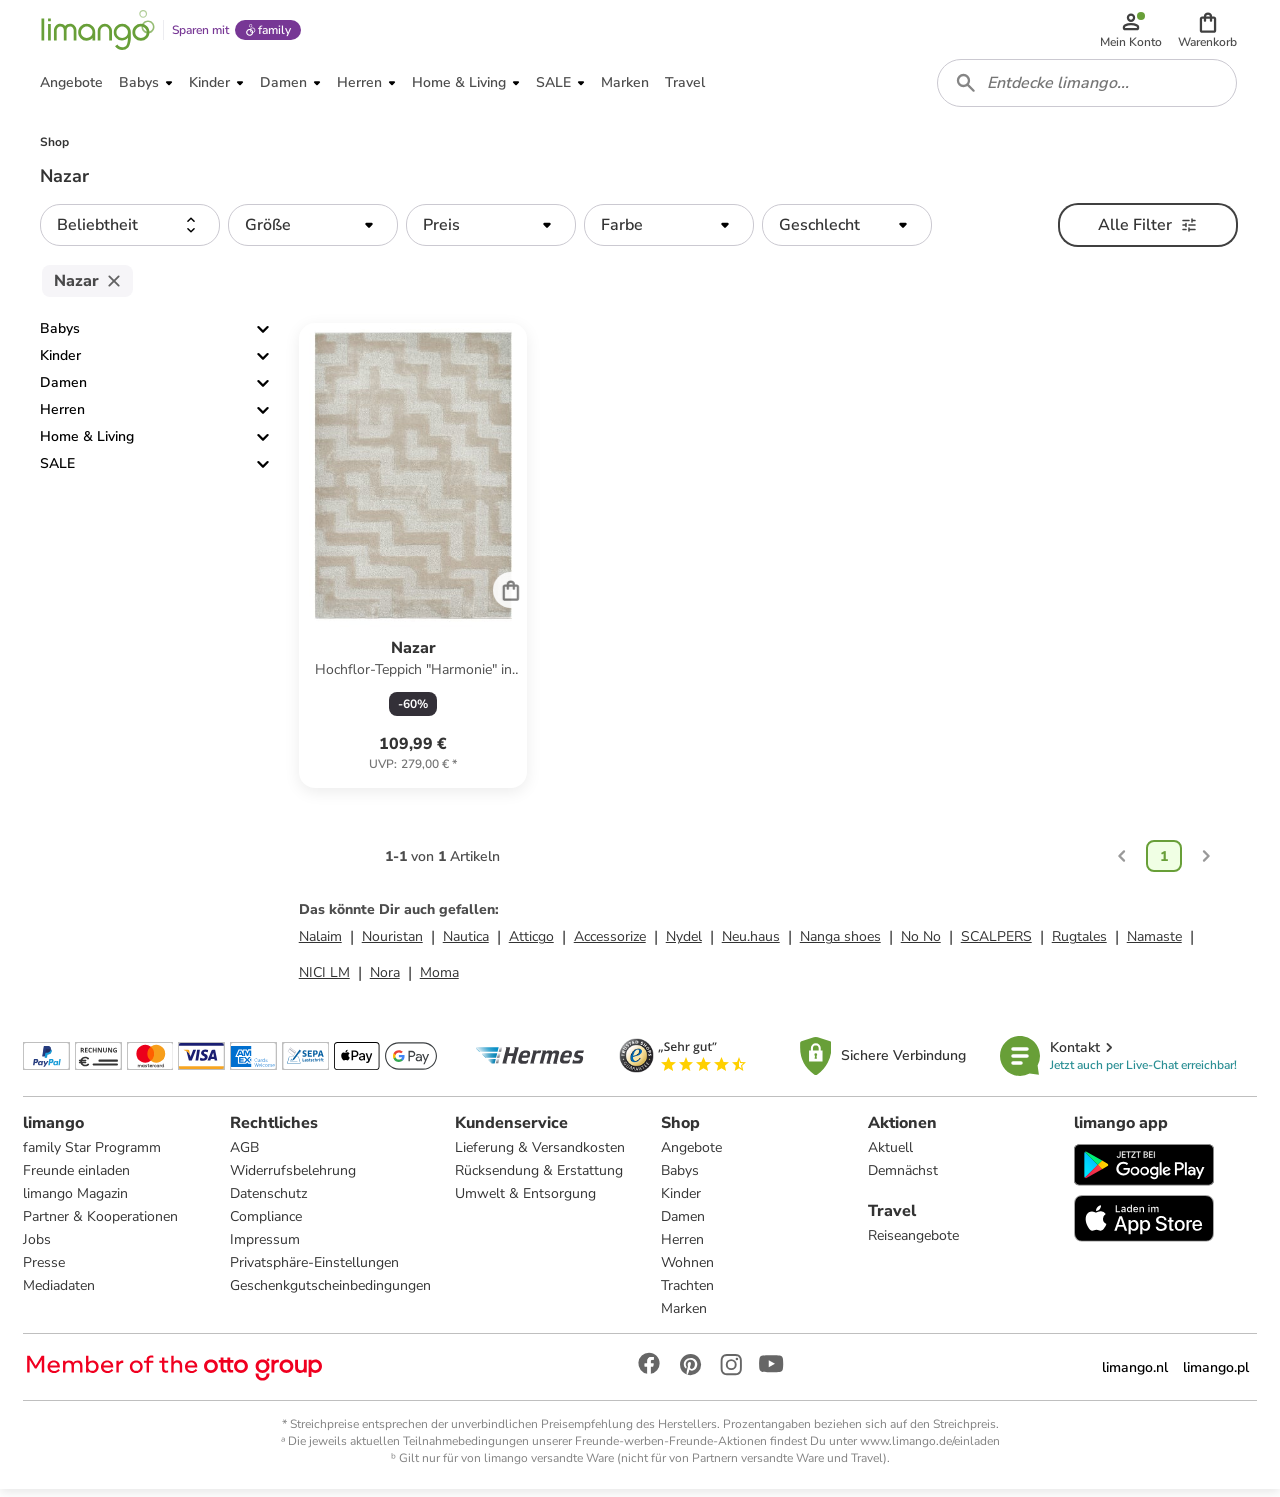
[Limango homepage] (97, 32)
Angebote (691, 1154)
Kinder (60, 362)
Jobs (38, 1246)
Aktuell (890, 1154)
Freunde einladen (77, 1177)
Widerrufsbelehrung (293, 1177)
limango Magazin (76, 1200)
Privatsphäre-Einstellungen (314, 1269)
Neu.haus (751, 943)
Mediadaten (60, 1292)
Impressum (265, 1246)
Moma (439, 979)
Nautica (466, 943)
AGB (244, 1154)
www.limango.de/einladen (930, 1448)
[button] (1208, 32)
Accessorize (610, 943)
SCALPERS (996, 943)
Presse (45, 1269)
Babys (60, 335)
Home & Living (87, 443)
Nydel (684, 943)
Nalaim (320, 943)
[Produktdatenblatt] (413, 562)
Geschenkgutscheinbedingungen (330, 1292)
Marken (684, 1315)
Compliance (266, 1223)
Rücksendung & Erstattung (539, 1177)
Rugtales (1079, 943)
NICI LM (324, 979)
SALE (57, 470)
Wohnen (687, 1269)
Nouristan (392, 943)
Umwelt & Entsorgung (525, 1200)
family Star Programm (93, 1154)
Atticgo (531, 943)
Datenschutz (268, 1200)
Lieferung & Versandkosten (540, 1154)
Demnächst (903, 1177)
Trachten (687, 1292)
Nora (385, 979)
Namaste (1154, 943)
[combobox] (1088, 88)
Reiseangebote (913, 1242)
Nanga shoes (840, 943)
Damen (63, 389)
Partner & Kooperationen (101, 1223)
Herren (62, 416)
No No (921, 943)
